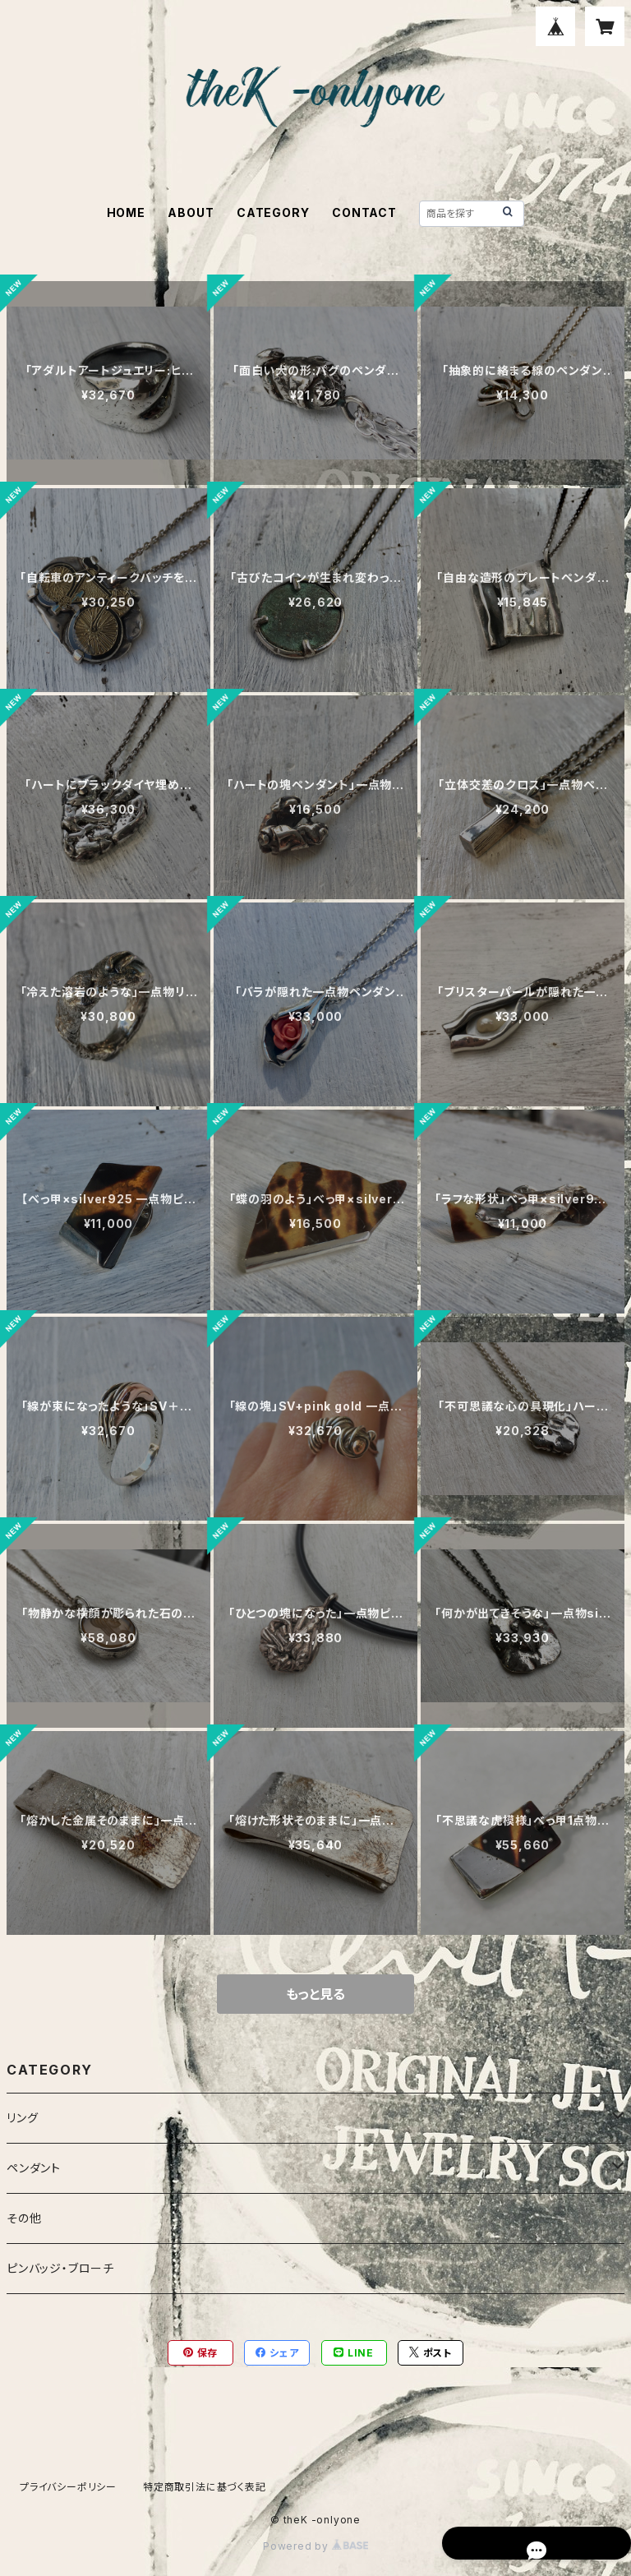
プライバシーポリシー (68, 2487)
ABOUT (191, 212)
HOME (126, 212)
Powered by (315, 2546)
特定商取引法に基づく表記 (204, 2487)
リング (22, 2118)
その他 (24, 2218)
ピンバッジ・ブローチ (60, 2268)
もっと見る (315, 1994)
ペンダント (34, 2168)
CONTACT (364, 212)
